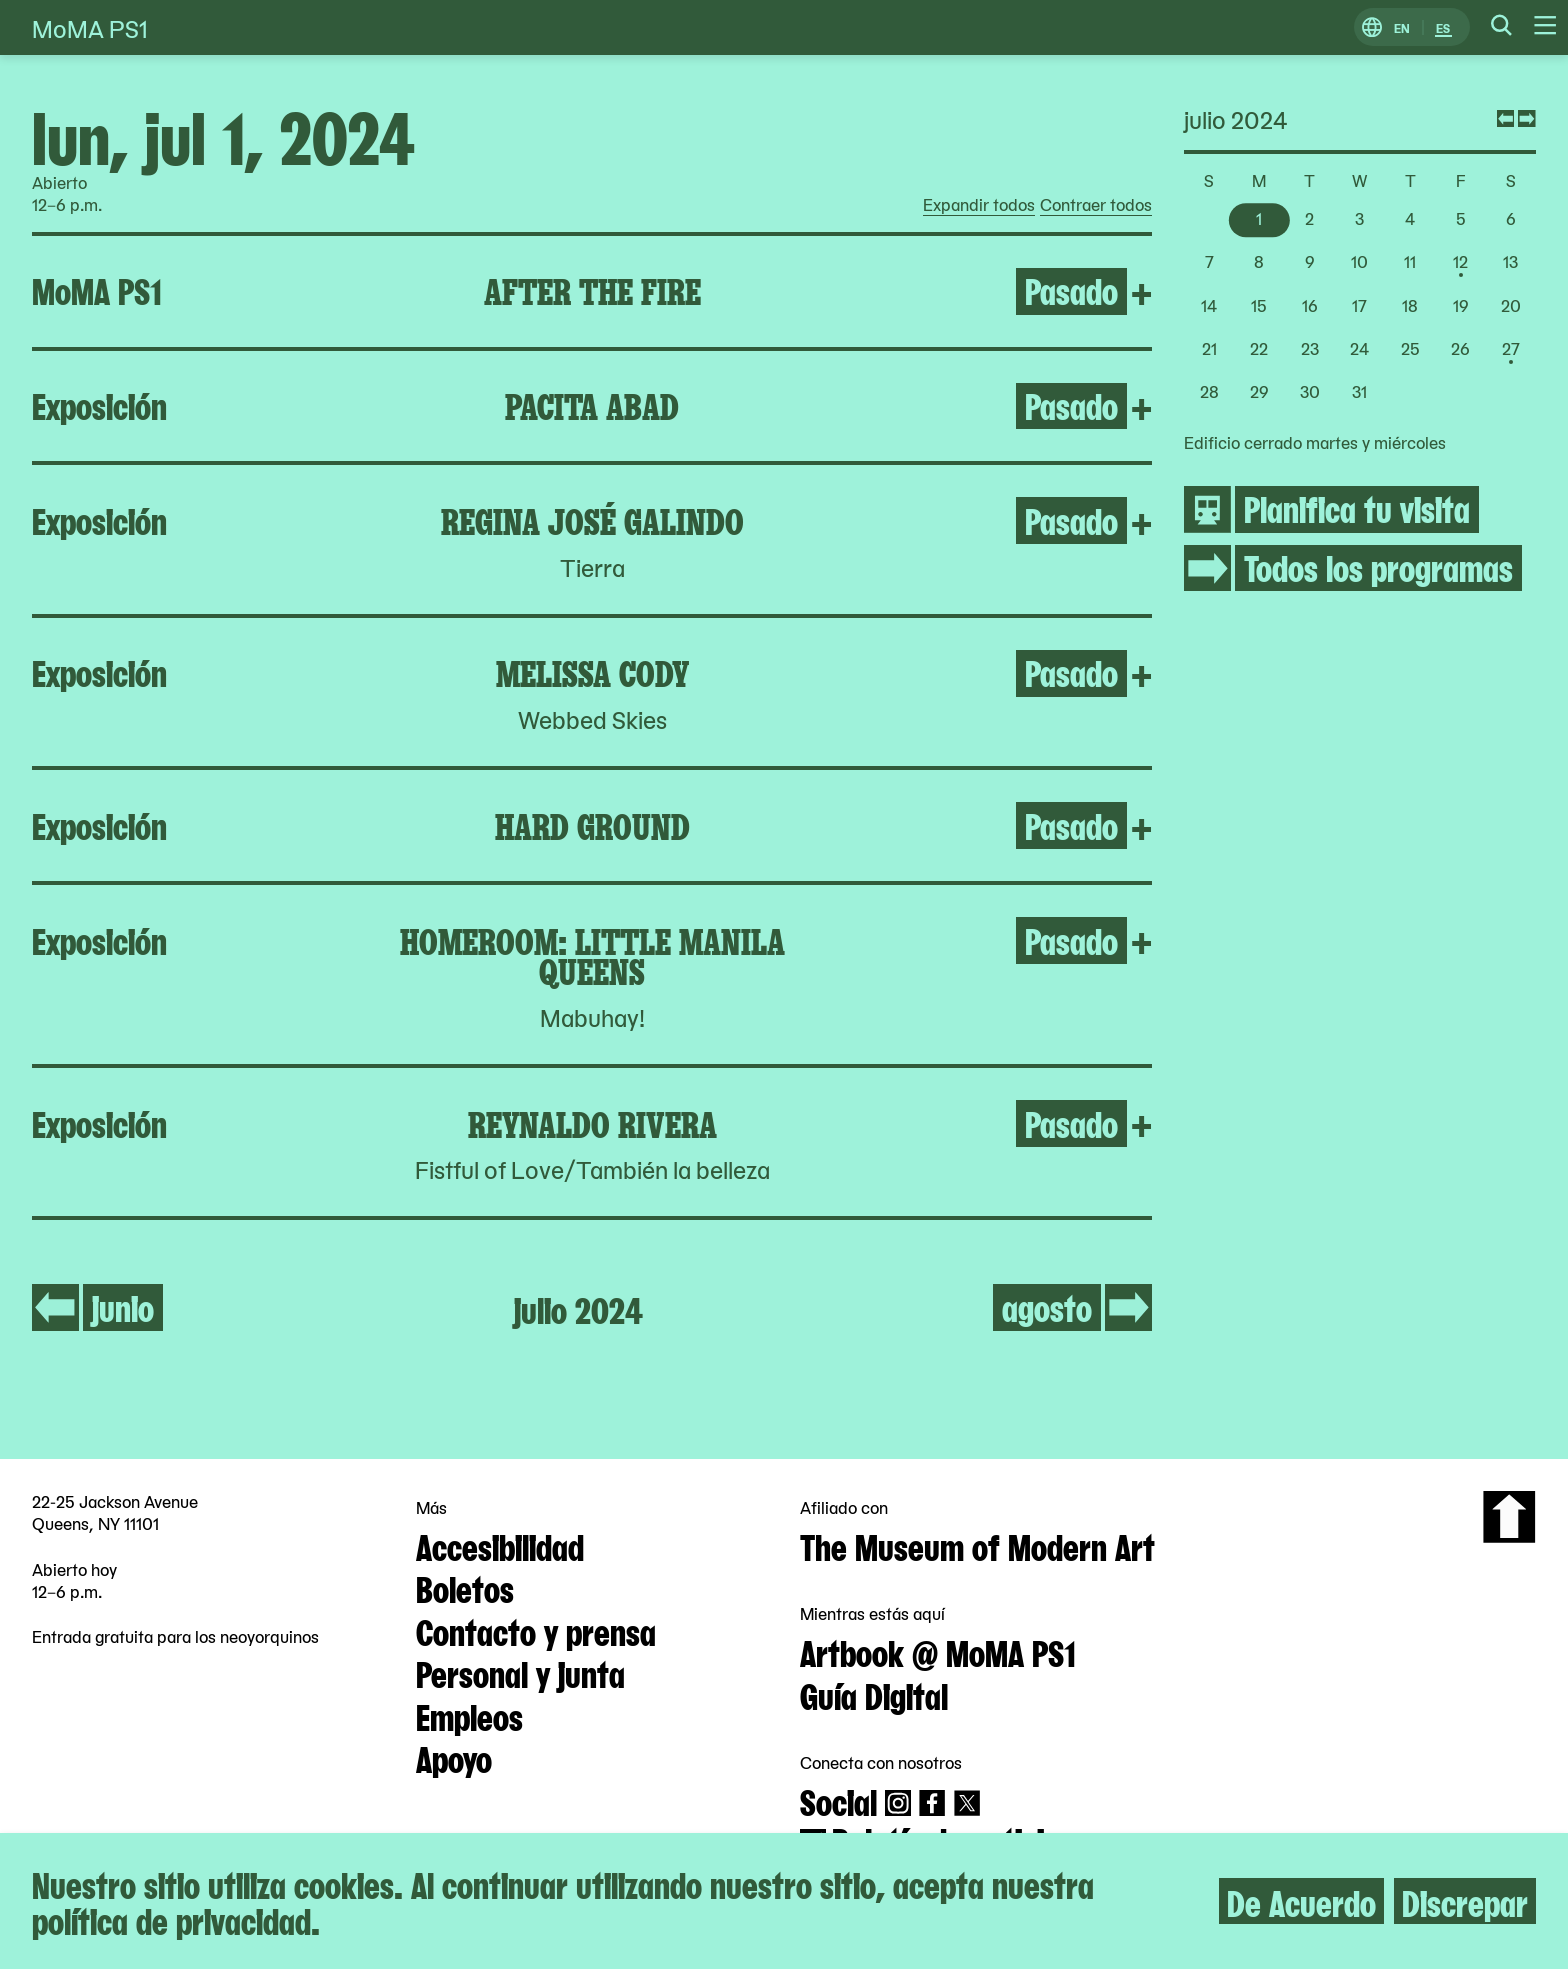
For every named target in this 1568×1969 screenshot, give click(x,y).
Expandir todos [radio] (979, 205)
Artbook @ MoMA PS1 (938, 1651)
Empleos (469, 1715)
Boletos (465, 1587)
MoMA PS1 (90, 27)
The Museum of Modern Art (977, 1545)
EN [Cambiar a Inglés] (1402, 27)
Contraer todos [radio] (1096, 205)
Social (838, 1800)
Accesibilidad (500, 1545)
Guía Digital (874, 1694)
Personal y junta (520, 1672)
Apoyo (454, 1757)
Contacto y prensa (536, 1630)
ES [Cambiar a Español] (1443, 27)
